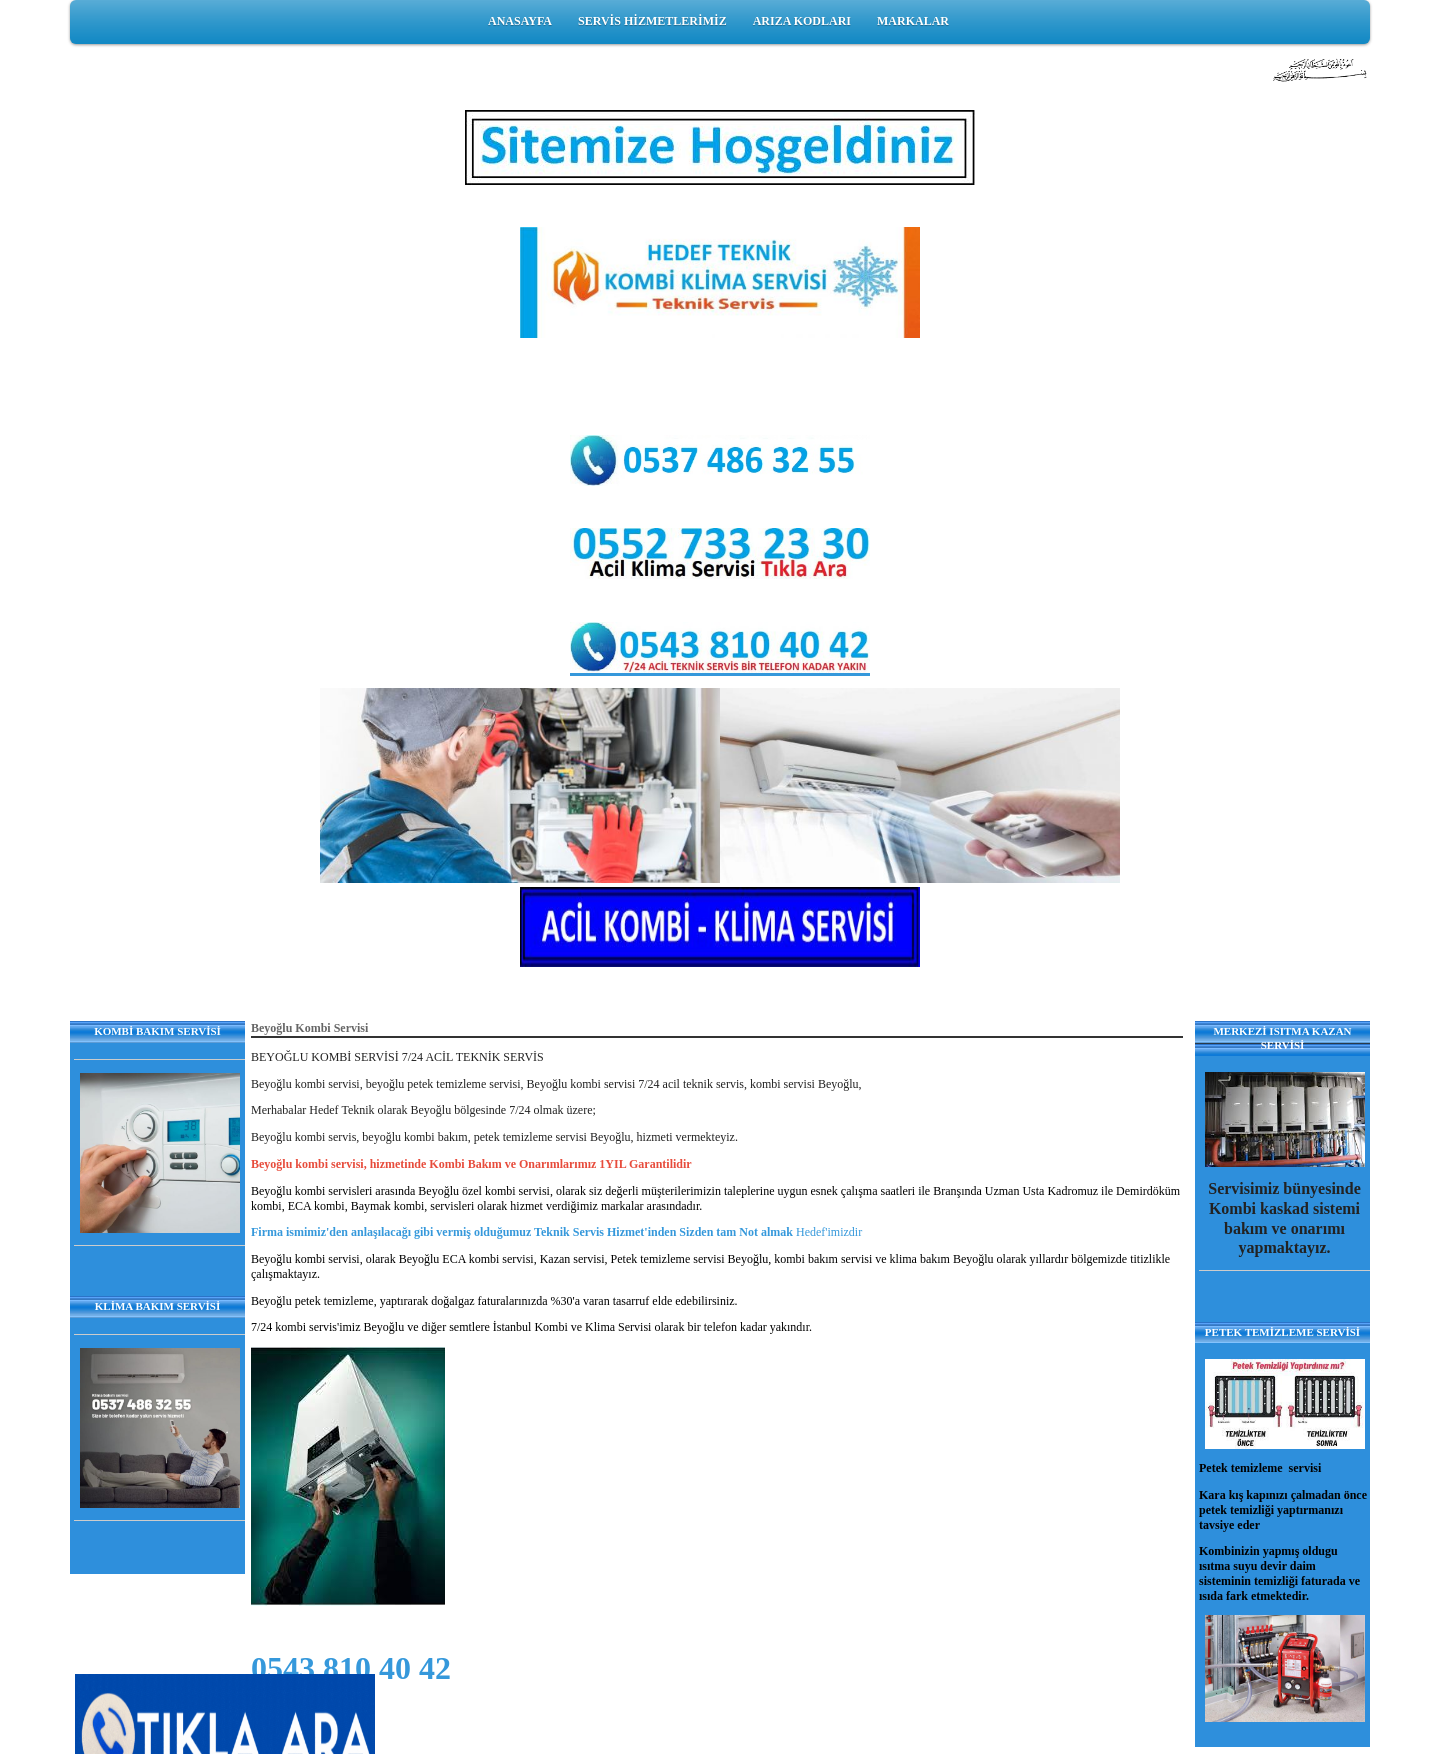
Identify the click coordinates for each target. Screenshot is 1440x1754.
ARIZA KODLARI (802, 21)
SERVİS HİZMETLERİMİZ (652, 21)
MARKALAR (913, 21)
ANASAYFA (520, 21)
